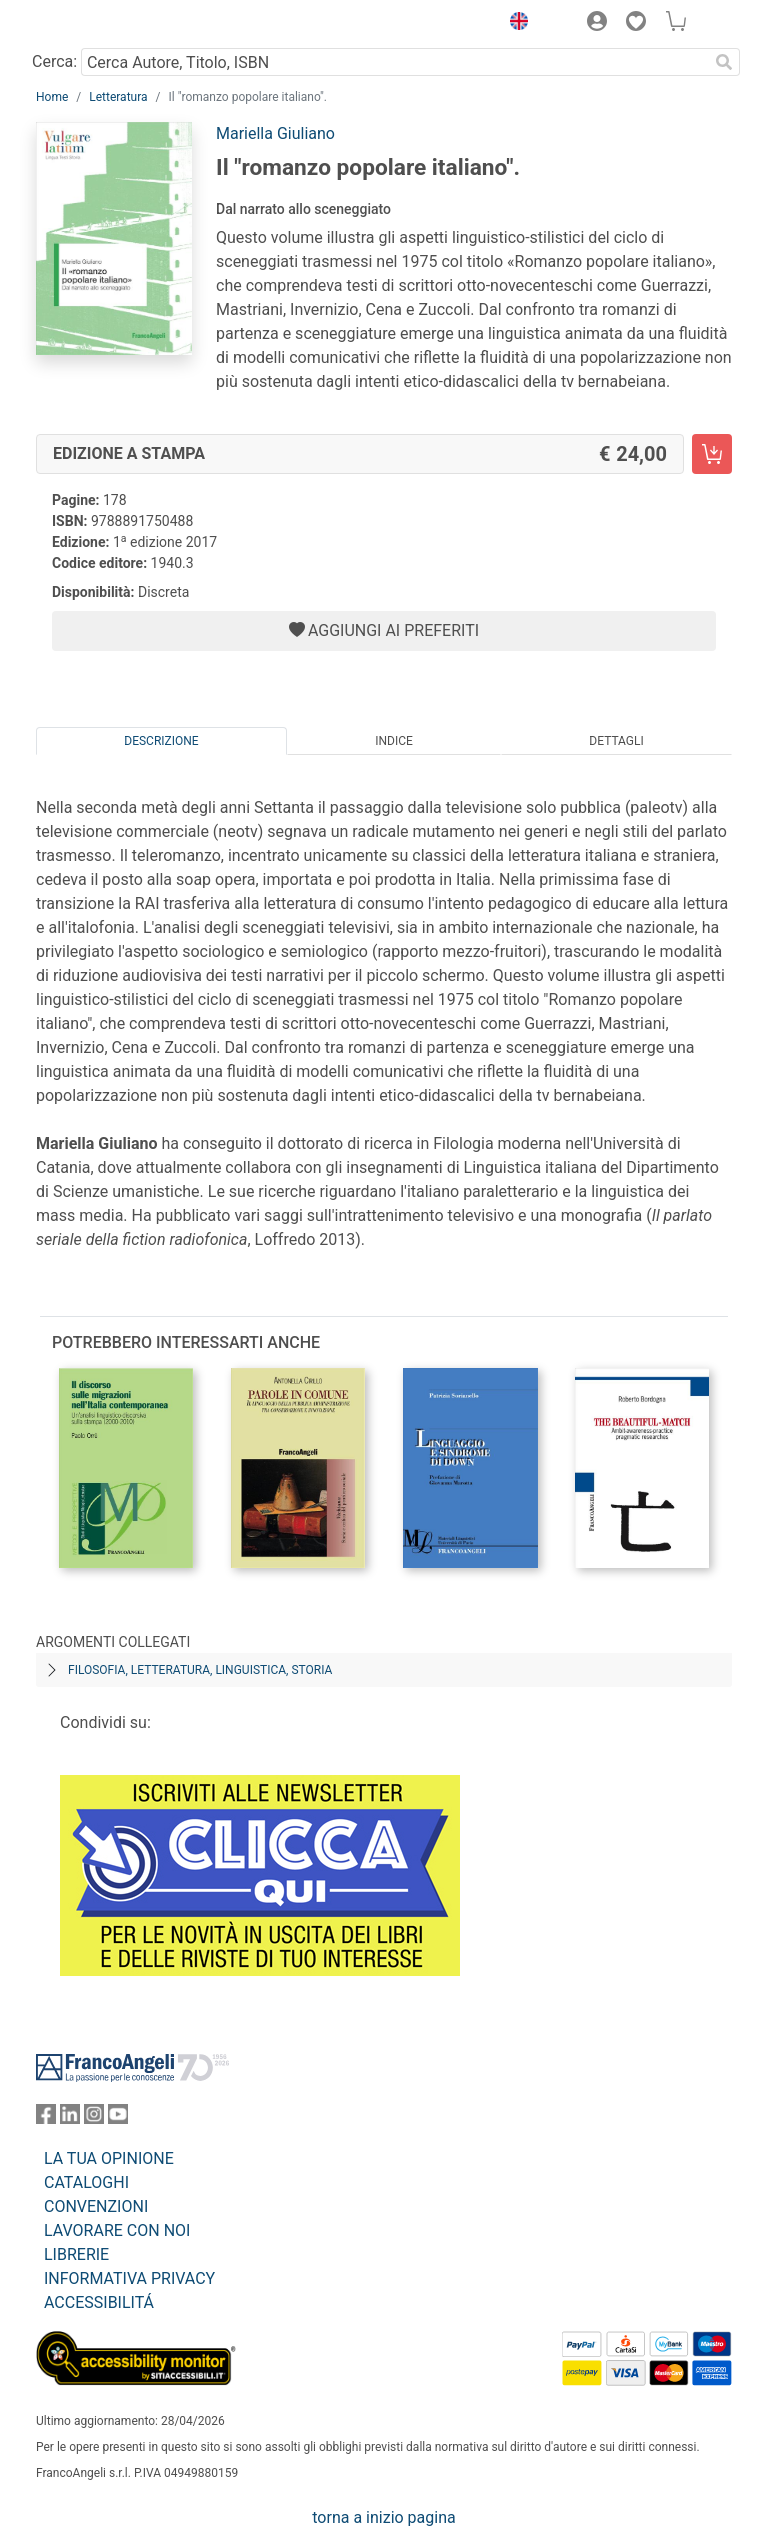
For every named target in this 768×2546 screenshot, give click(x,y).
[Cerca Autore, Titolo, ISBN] (394, 62)
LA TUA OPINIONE (109, 2158)
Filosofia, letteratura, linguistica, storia (200, 1670)
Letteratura (118, 97)
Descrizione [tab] (161, 741)
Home (52, 97)
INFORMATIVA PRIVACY (129, 2278)
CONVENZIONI (96, 2206)
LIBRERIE (76, 2254)
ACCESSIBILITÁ (99, 2302)
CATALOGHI (86, 2182)
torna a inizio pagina (383, 2517)
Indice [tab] (394, 741)
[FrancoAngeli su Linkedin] (70, 2118)
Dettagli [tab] (616, 741)
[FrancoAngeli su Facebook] (46, 2118)
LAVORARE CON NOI (117, 2230)
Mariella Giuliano (275, 133)
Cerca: (54, 61)
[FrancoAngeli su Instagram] (94, 2118)
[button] (514, 24)
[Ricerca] (724, 62)
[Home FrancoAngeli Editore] (104, 24)
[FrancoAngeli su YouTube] (118, 2118)
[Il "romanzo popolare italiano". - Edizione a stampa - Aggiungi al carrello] (712, 454)
